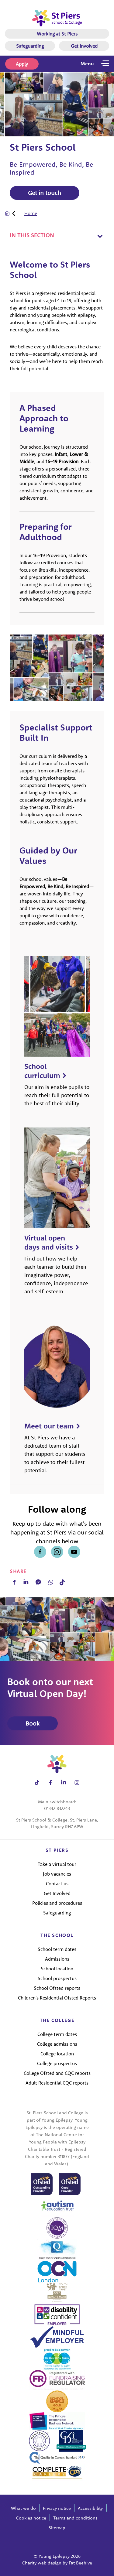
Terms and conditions (75, 2518)
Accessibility (90, 2508)
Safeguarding (30, 46)
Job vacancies (57, 1874)
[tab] (21, 213)
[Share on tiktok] (37, 1782)
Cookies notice (31, 2518)
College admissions (57, 2044)
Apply (22, 64)
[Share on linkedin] (63, 1782)
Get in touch (44, 193)
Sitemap (57, 2527)
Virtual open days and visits (48, 1242)
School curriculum (42, 1071)
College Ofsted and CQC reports (57, 2073)
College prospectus (57, 2063)
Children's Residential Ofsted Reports (57, 1998)
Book (33, 1723)
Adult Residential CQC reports (57, 2083)
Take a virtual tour (57, 1864)
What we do (23, 2508)
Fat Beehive (80, 2563)
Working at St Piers (57, 34)
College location (57, 2054)
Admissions (57, 1959)
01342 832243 (57, 1808)
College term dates (57, 2034)
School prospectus (57, 1978)
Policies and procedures (57, 1903)
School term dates (57, 1949)
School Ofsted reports (57, 1988)
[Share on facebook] (40, 1552)
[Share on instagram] (57, 1552)
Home (30, 213)
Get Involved (84, 46)
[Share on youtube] (74, 1552)
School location (57, 1968)
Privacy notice (57, 2508)
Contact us (57, 1883)
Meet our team (49, 1425)
